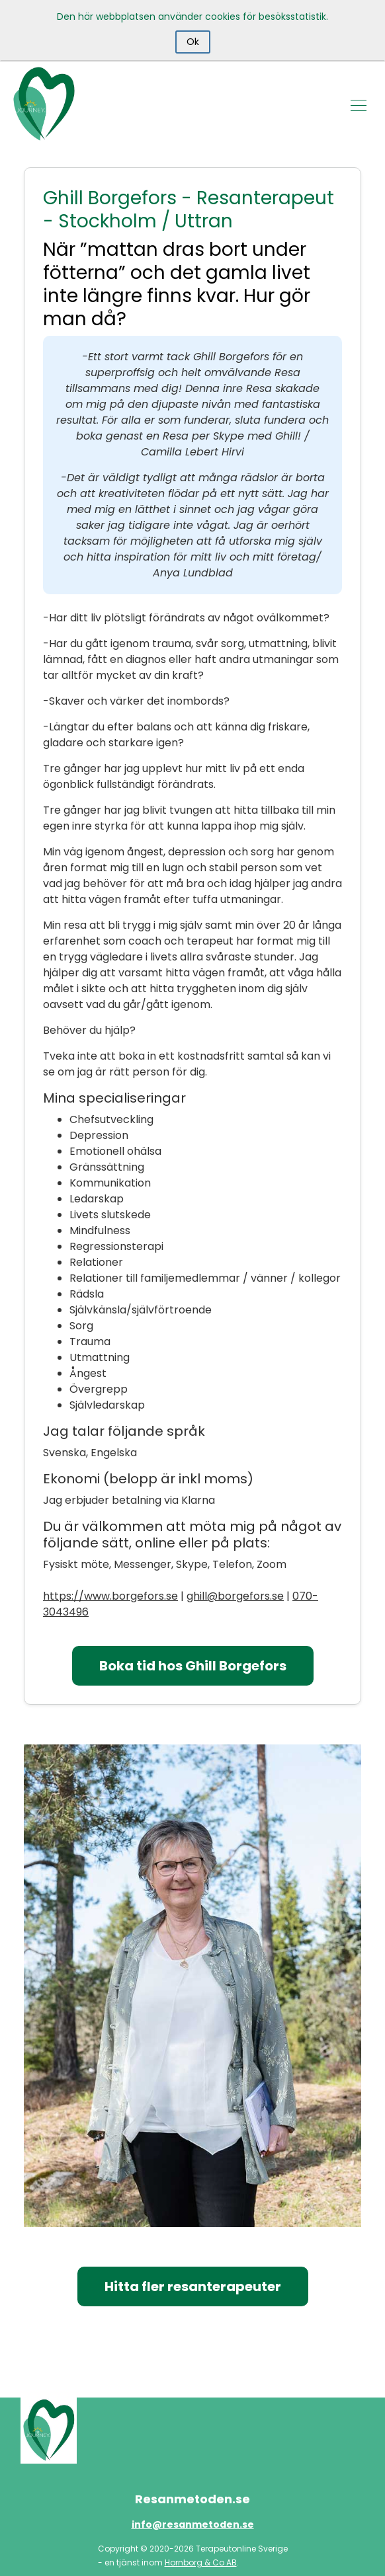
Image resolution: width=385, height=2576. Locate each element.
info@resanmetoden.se (193, 2524)
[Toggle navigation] (358, 104)
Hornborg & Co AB (201, 2562)
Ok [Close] (193, 41)
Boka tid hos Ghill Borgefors (192, 1666)
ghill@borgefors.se (235, 1596)
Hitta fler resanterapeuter (193, 2286)
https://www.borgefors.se (110, 1596)
